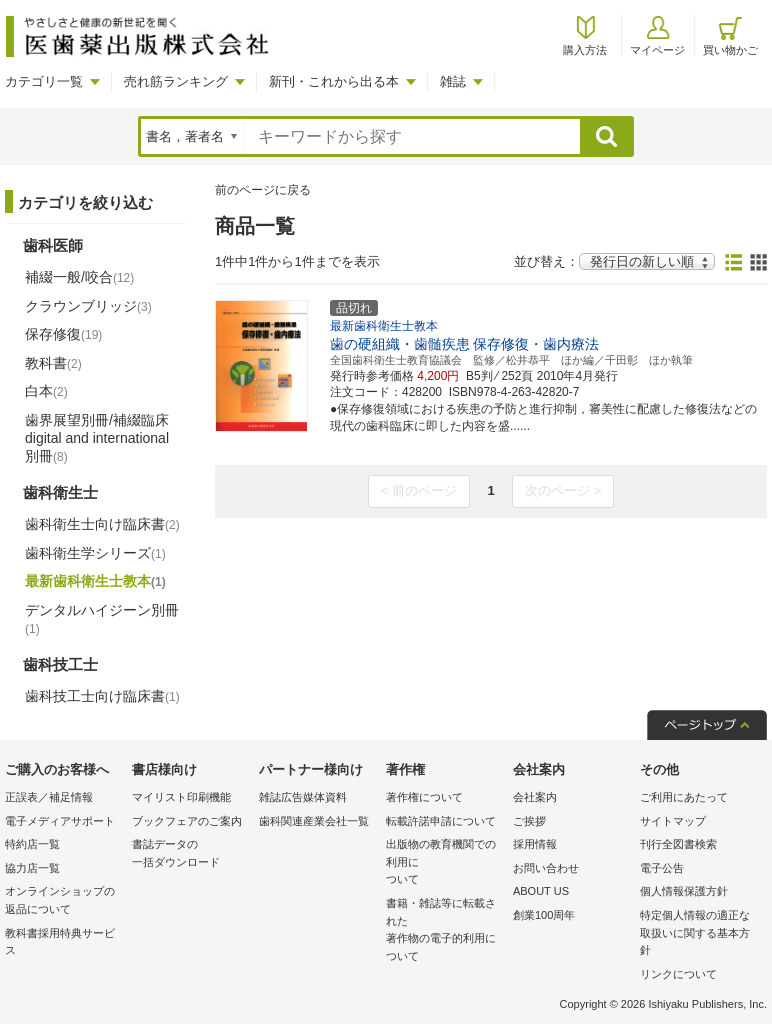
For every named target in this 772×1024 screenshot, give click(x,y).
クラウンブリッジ (88, 306)
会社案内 (535, 797)
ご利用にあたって (684, 797)
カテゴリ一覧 (44, 81)
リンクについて (678, 974)
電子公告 (662, 868)
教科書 (53, 363)
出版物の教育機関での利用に (444, 863)
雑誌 (453, 81)
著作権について (424, 797)
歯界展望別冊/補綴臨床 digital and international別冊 (97, 438)
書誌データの (190, 854)
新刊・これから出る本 (334, 81)
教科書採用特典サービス (60, 942)
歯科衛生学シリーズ (95, 553)
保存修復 (63, 334)
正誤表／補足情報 (49, 797)
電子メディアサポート (60, 821)
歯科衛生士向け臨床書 (102, 524)
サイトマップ (673, 821)
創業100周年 (544, 915)
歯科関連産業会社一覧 (314, 821)
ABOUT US (541, 891)
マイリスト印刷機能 (181, 797)
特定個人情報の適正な (698, 934)
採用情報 (535, 844)
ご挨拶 (529, 821)
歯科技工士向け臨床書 (102, 696)
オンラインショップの (63, 901)
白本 (46, 391)
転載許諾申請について (441, 821)
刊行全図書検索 (678, 844)
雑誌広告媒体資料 (303, 797)
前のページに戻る (263, 190)
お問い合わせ (546, 868)
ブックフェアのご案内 (187, 821)
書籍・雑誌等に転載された (444, 931)
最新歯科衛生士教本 (95, 581)
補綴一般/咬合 (79, 277)
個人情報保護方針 (684, 891)
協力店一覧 (32, 868)
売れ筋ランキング (176, 81)
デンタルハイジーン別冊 (102, 619)
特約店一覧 (32, 844)
